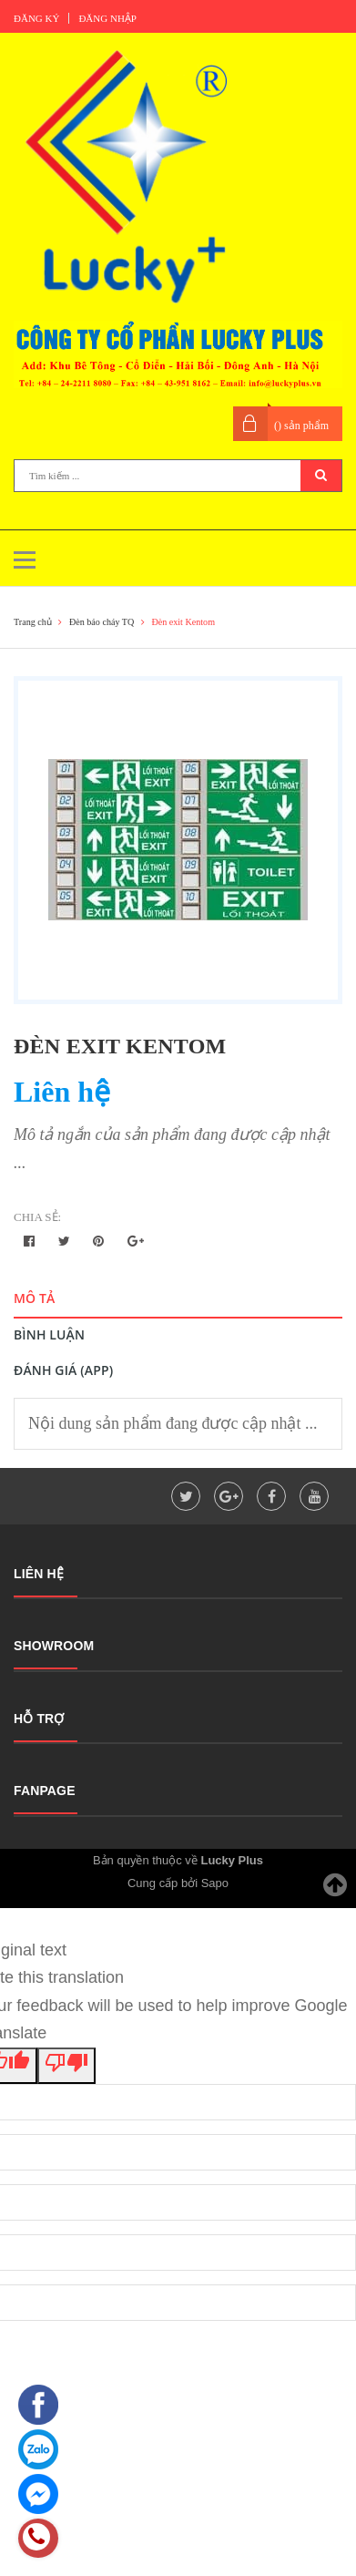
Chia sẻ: (37, 1217)
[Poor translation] (66, 2065)
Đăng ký (36, 18)
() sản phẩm (301, 425)
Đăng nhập (107, 18)
